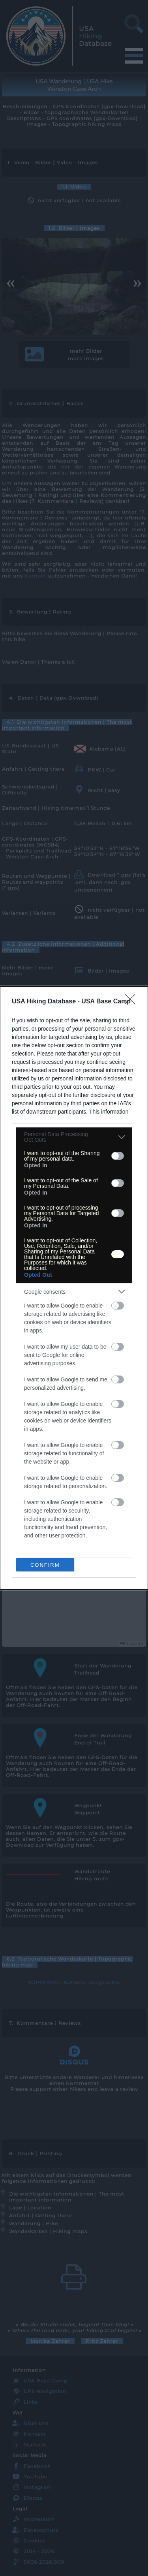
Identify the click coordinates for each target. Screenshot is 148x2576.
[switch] (117, 1156)
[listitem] (74, 1136)
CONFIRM (45, 1565)
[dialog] (74, 1288)
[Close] (132, 1001)
